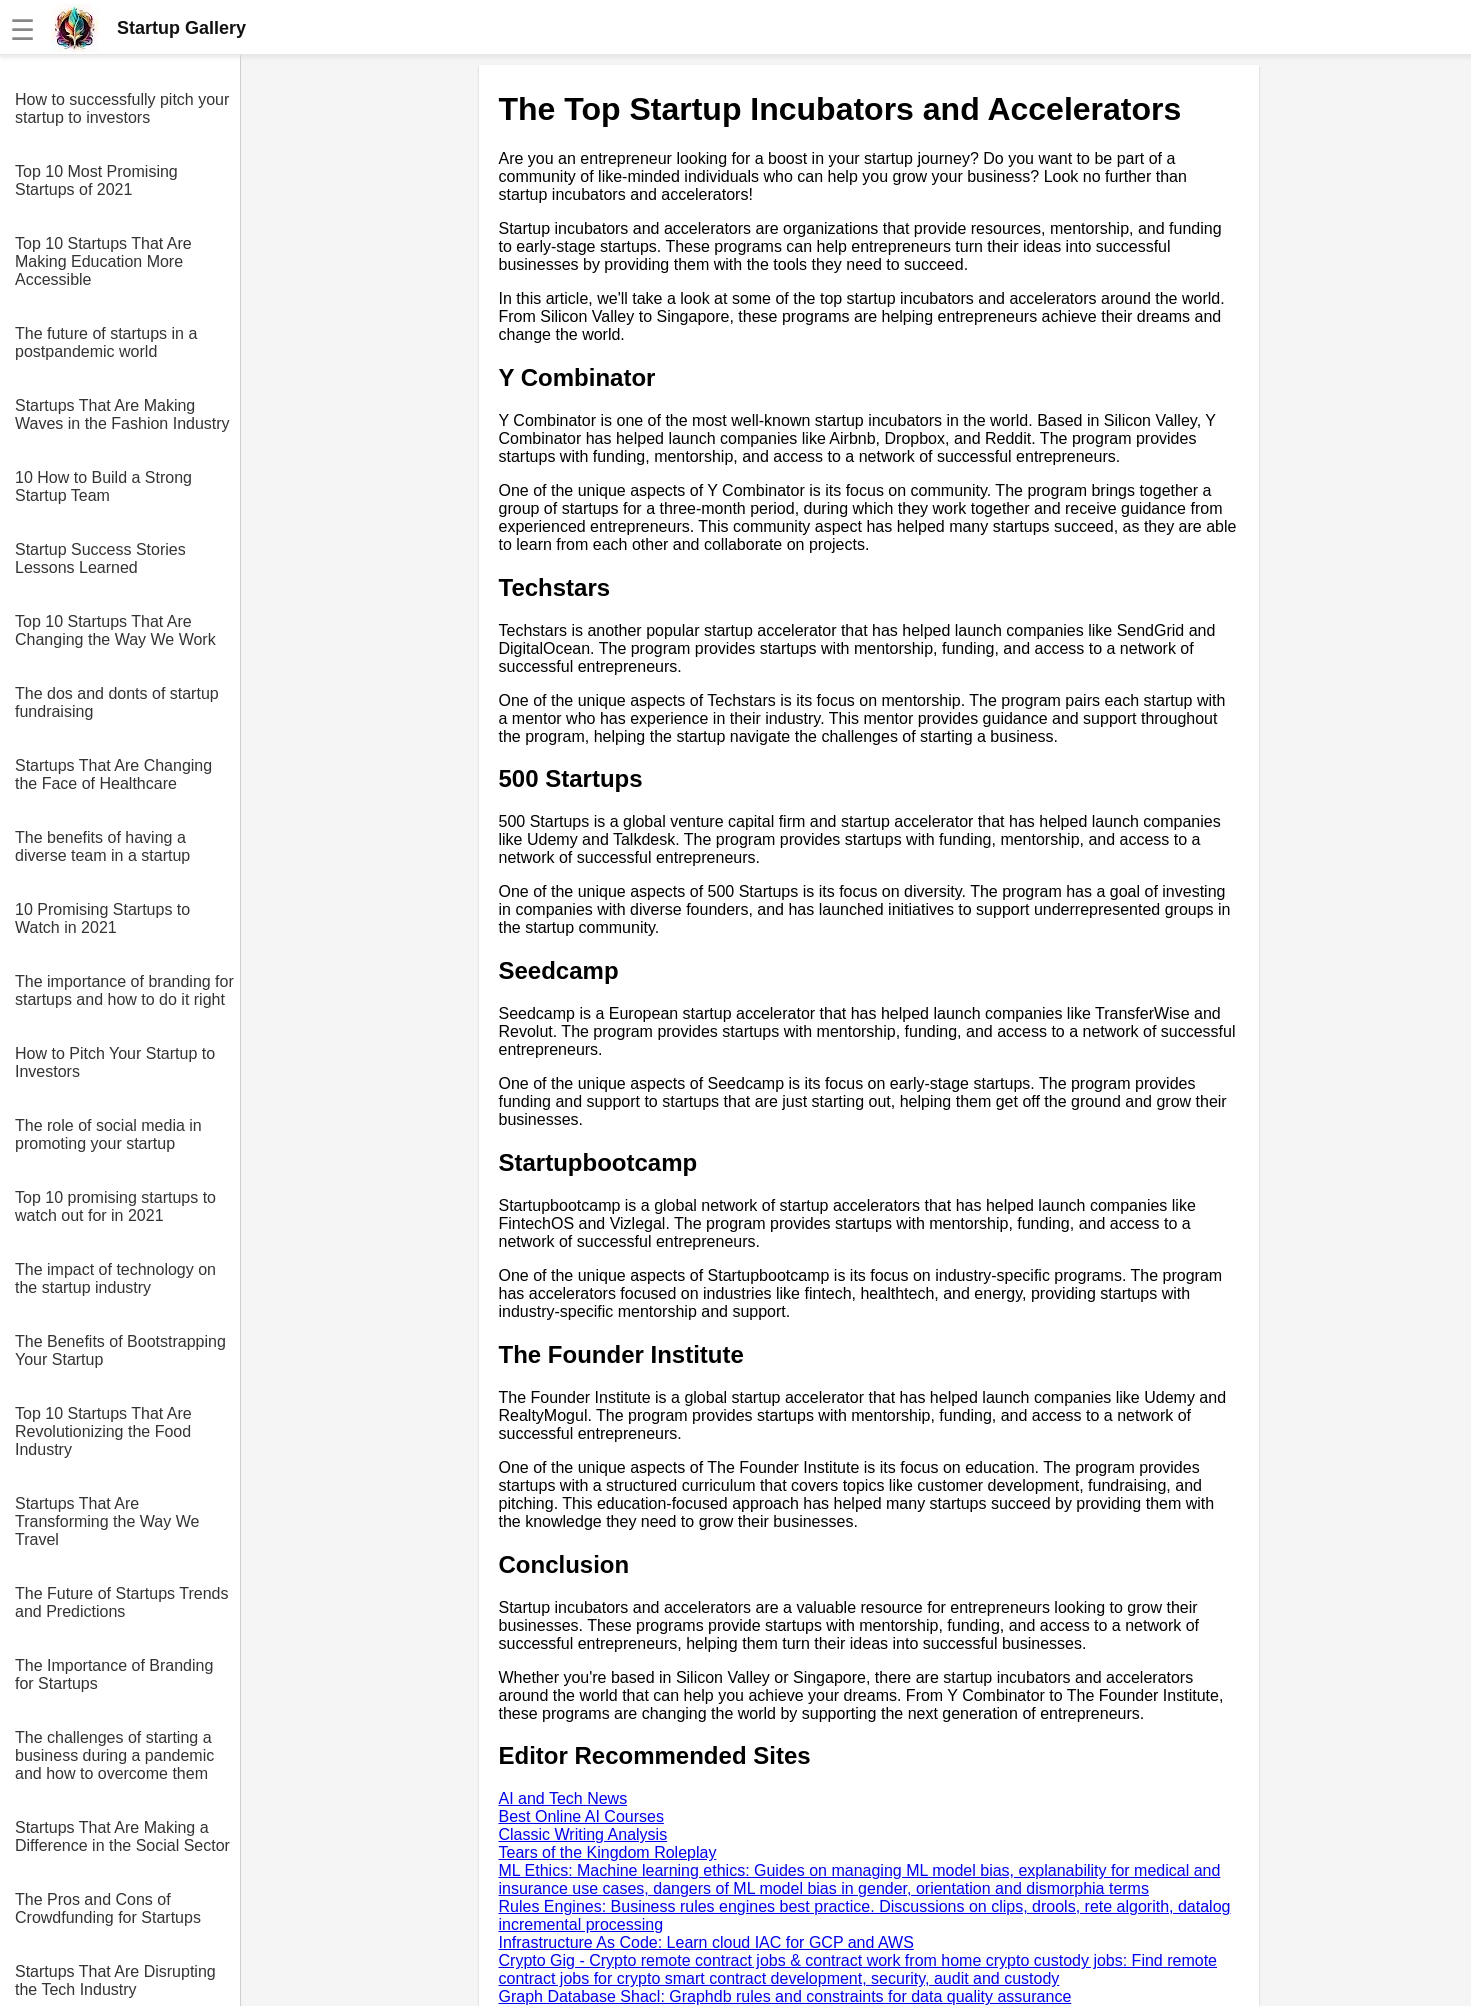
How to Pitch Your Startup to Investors (115, 1062)
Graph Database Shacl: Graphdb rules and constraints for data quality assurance (785, 1996)
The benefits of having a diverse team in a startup (102, 846)
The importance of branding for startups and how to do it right (124, 990)
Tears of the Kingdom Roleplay (608, 1852)
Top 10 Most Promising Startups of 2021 (96, 180)
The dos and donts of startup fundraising (117, 702)
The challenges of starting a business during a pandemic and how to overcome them (114, 1755)
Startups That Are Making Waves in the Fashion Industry (122, 414)
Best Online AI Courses (581, 1816)
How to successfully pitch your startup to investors (122, 108)
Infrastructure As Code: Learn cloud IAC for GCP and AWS (706, 1942)
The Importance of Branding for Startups (114, 1674)
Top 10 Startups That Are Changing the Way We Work (115, 630)
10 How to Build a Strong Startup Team (103, 486)
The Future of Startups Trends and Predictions (121, 1602)
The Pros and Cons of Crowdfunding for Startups (108, 1908)
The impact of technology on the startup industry (115, 1278)
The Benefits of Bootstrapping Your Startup (120, 1350)
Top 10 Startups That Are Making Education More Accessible (103, 261)
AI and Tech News (563, 1798)
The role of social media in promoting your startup (108, 1134)
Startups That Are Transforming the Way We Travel (107, 1521)
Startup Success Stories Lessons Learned (100, 558)
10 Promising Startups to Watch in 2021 (102, 918)
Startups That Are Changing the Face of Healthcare (113, 774)
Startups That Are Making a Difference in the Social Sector (122, 1836)
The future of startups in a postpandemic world (106, 342)
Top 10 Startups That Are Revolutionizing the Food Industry (103, 1431)
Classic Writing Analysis (583, 1834)
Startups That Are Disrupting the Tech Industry (115, 1980)
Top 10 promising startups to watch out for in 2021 (115, 1206)
